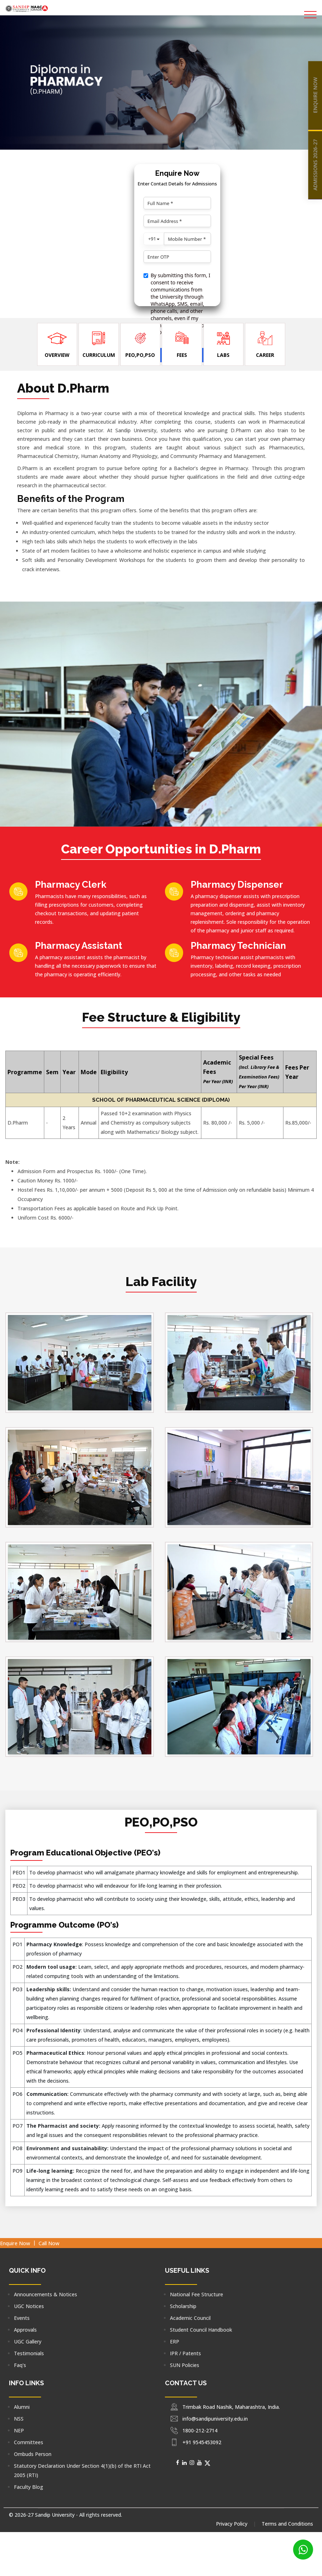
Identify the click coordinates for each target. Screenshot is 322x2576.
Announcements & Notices (45, 2294)
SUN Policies (184, 2365)
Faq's (20, 2365)
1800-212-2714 (199, 2430)
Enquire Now (15, 2243)
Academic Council (190, 2318)
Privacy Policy (231, 2523)
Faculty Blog (28, 2486)
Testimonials (29, 2353)
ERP (174, 2341)
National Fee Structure (196, 2294)
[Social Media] (177, 2462)
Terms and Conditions (287, 2523)
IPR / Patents (185, 2353)
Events (22, 2318)
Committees (28, 2442)
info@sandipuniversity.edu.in (215, 2418)
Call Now (48, 2243)
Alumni (22, 2406)
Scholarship (183, 2306)
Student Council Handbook (201, 2329)
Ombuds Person (32, 2454)
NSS (19, 2418)
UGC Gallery (27, 2341)
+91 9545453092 (201, 2442)
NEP (19, 2430)
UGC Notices (29, 2306)
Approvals (25, 2329)
